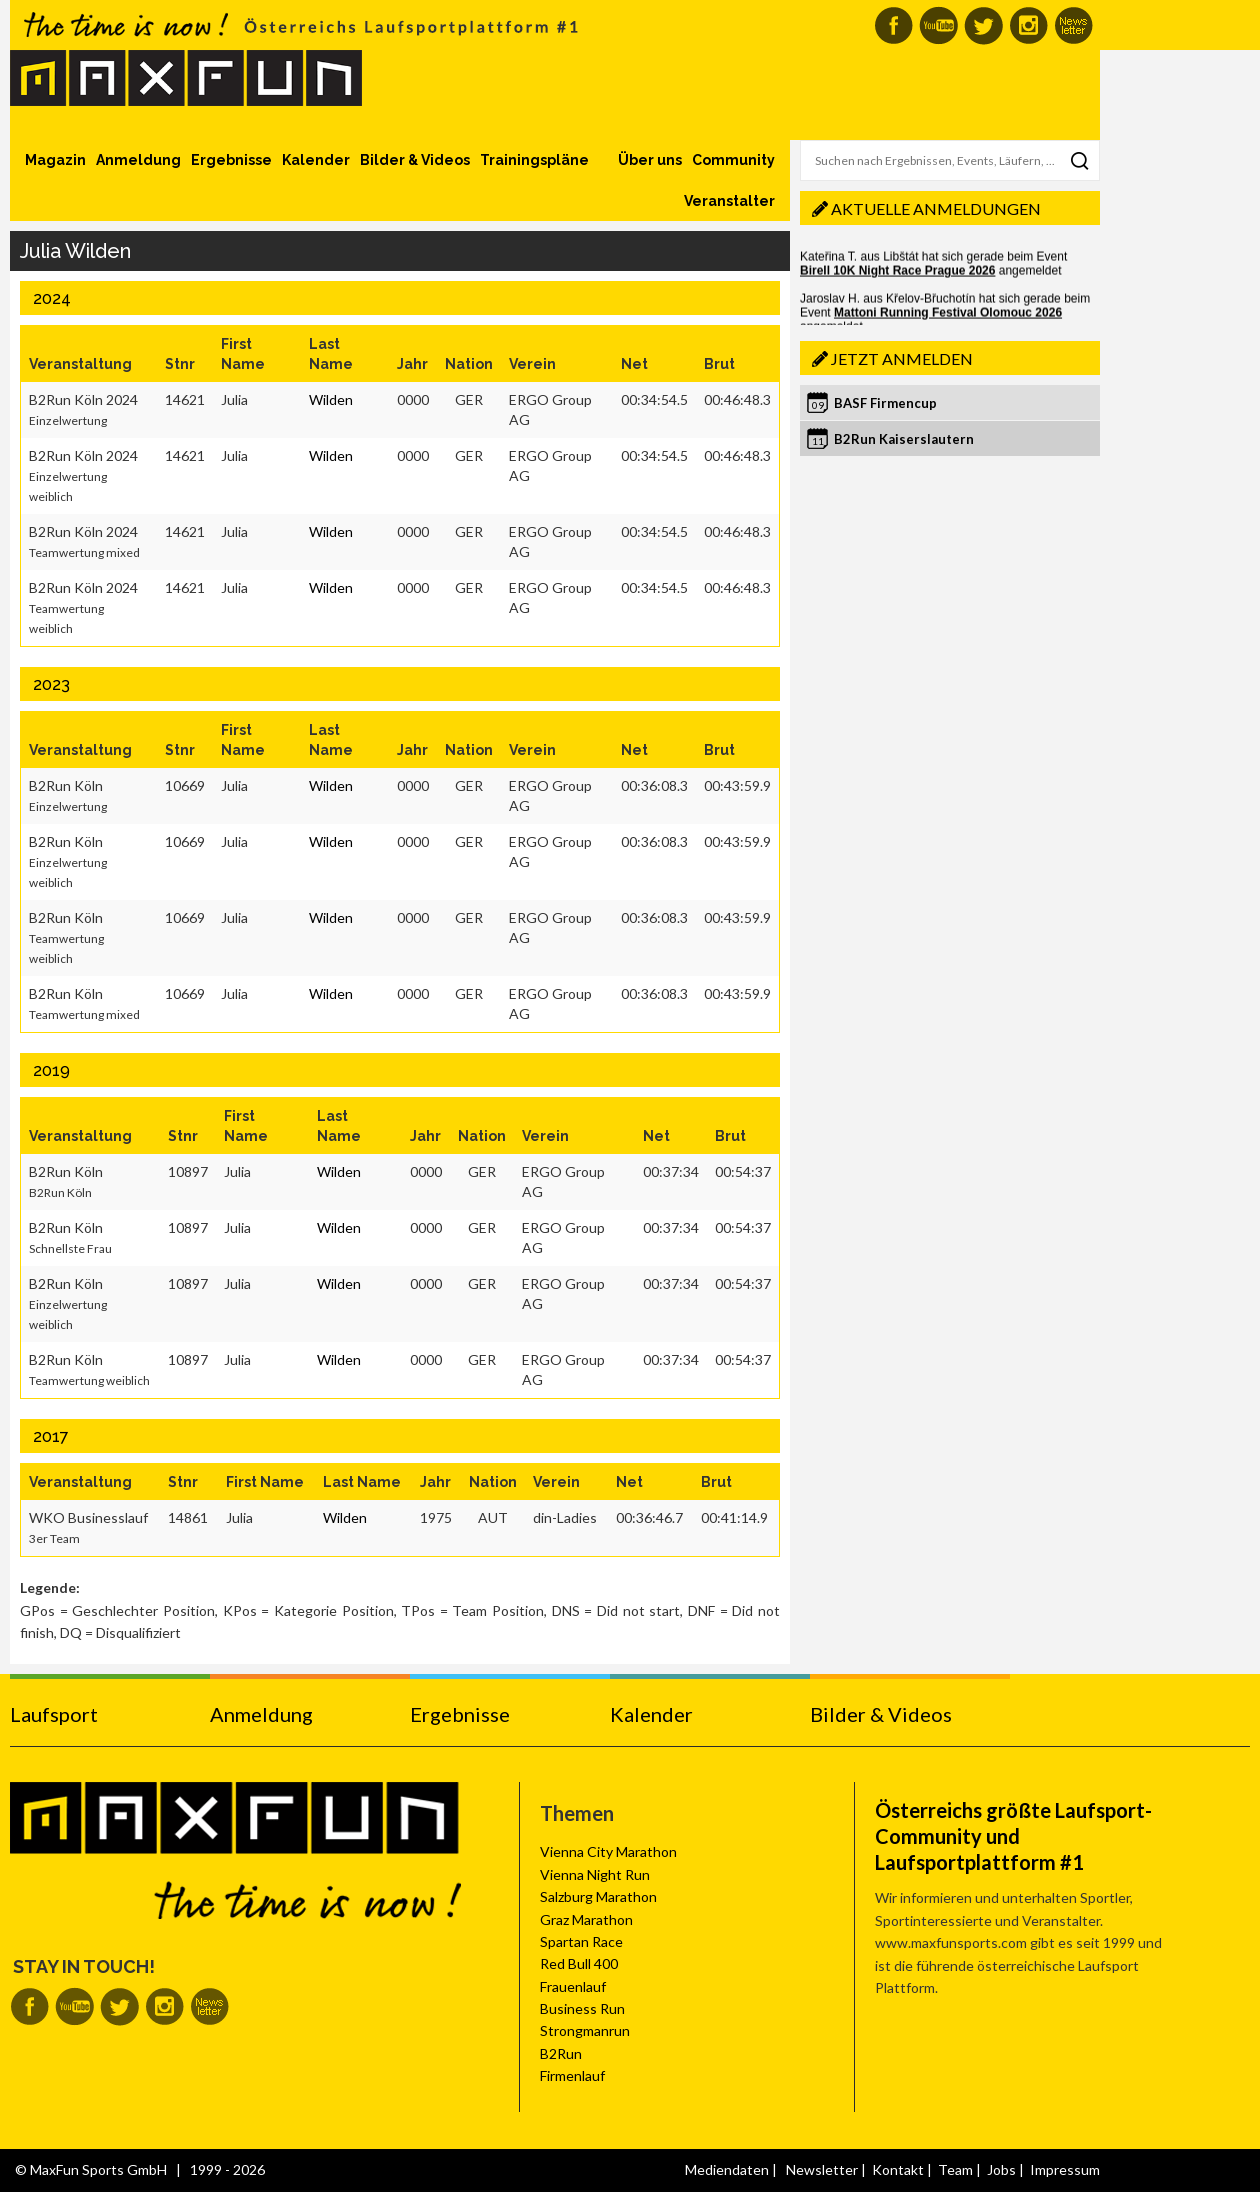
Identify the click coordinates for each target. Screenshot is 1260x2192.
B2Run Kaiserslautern (904, 439)
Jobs (1001, 2169)
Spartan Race (581, 1941)
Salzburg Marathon (598, 1896)
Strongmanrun (585, 2030)
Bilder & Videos (415, 160)
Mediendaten (727, 2169)
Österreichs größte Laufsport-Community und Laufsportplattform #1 (1013, 1836)
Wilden (331, 399)
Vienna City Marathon (608, 1851)
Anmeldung (138, 160)
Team (955, 2169)
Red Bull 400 (579, 1963)
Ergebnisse (231, 160)
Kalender (316, 160)
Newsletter (822, 2169)
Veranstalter (729, 201)
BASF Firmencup (885, 403)
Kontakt (898, 2169)
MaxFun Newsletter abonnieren (1073, 25)
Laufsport (54, 1714)
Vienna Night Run (595, 1874)
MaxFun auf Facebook (893, 25)
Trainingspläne (534, 160)
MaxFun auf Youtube (938, 25)
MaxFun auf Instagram (1028, 25)
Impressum (1065, 2169)
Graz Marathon (586, 1919)
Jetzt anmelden (902, 358)
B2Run (561, 2053)
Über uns (650, 160)
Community (733, 160)
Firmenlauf (572, 2075)
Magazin (55, 160)
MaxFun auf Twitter (983, 25)
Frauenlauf (573, 1986)
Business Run (582, 2008)
